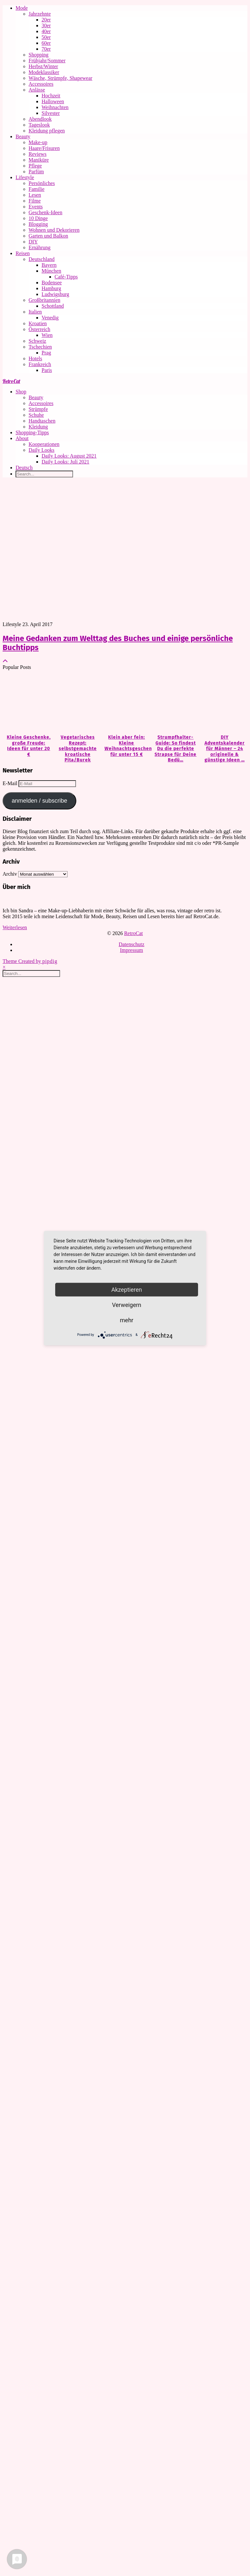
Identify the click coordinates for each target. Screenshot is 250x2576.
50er (46, 37)
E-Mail (11, 783)
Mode (22, 8)
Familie (36, 189)
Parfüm (36, 171)
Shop (21, 391)
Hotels (35, 358)
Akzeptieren (126, 1289)
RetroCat (11, 381)
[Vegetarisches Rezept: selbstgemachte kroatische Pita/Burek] (76, 702)
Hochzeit (51, 95)
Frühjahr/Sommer (47, 60)
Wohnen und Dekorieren (54, 230)
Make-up (38, 142)
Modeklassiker (44, 72)
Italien (35, 311)
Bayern (49, 265)
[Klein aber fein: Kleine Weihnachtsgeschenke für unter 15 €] (125, 702)
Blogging (38, 224)
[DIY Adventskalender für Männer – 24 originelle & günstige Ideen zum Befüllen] (223, 702)
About (22, 438)
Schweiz (37, 341)
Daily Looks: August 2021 (69, 456)
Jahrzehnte (40, 14)
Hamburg (51, 288)
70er (46, 49)
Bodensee (52, 282)
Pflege (35, 165)
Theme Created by (30, 961)
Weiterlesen (15, 927)
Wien (47, 335)
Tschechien (40, 347)
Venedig (50, 317)
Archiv (10, 874)
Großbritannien (44, 300)
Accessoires (41, 84)
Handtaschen (42, 421)
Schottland (53, 306)
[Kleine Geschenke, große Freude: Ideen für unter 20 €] (27, 702)
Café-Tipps (66, 276)
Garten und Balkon (48, 236)
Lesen (35, 195)
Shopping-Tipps (32, 432)
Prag (46, 352)
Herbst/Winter (43, 66)
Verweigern (126, 1304)
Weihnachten (55, 107)
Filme (35, 200)
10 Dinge (38, 218)
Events (36, 206)
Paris (47, 370)
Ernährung (40, 247)
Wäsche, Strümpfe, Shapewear (60, 78)
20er (46, 19)
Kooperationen (44, 444)
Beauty (23, 136)
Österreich (39, 329)
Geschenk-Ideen (45, 212)
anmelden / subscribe (39, 800)
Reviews (37, 154)
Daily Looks (42, 450)
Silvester (51, 113)
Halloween (53, 101)
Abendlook (40, 119)
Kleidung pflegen (47, 130)
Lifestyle (25, 177)
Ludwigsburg (55, 294)
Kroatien (38, 323)
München (51, 271)
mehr (126, 1319)
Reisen (23, 253)
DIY (33, 241)
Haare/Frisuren (44, 148)
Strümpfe (38, 409)
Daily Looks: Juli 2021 (65, 461)
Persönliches (42, 183)
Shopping (38, 54)
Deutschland (42, 259)
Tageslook (39, 125)
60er (46, 43)
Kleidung (38, 426)
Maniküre (39, 160)
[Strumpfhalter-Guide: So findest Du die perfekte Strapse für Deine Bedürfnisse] (174, 702)
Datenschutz (131, 944)
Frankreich (40, 364)
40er (46, 31)
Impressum (131, 950)
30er (46, 25)
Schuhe (36, 415)
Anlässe (37, 89)
